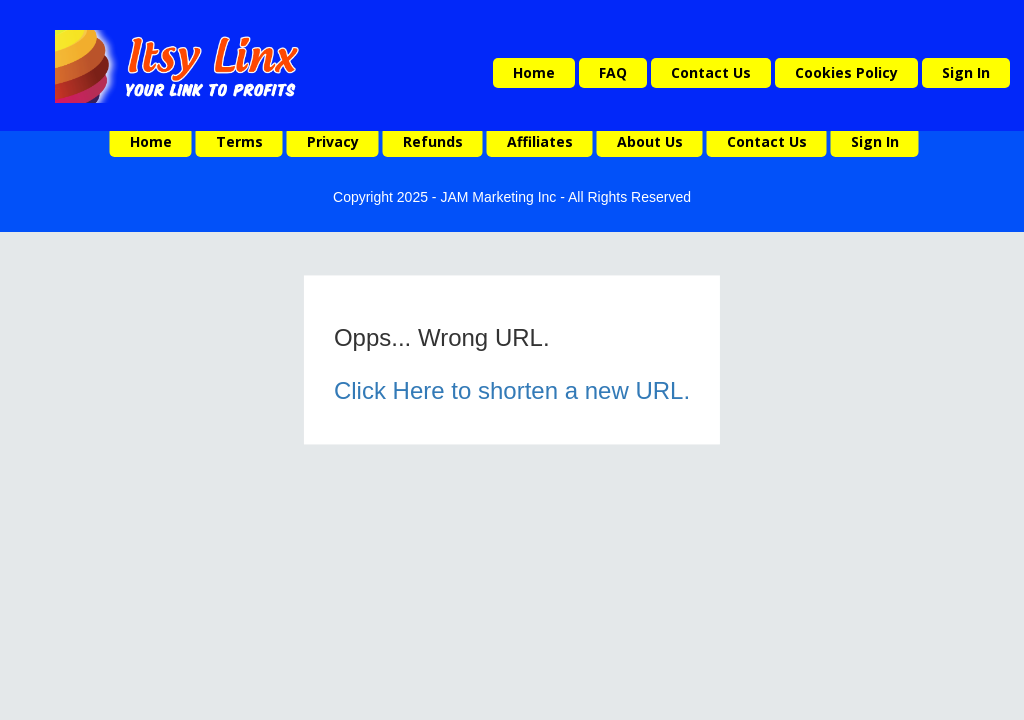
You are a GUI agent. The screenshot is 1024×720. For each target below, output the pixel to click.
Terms (239, 141)
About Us (650, 141)
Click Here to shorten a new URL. (512, 390)
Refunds (433, 141)
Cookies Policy (846, 72)
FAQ (613, 72)
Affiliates (540, 141)
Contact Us (711, 72)
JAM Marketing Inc (498, 197)
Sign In (966, 72)
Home (534, 72)
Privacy (333, 141)
